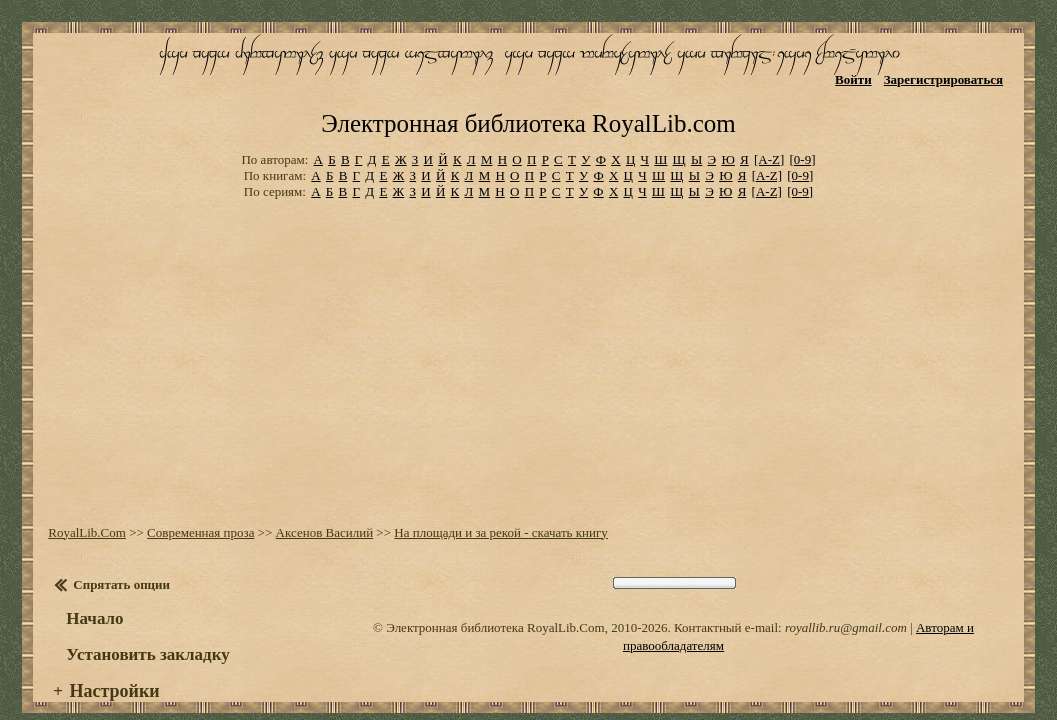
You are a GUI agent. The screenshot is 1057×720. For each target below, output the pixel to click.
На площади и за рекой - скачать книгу (498, 499)
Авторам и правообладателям (945, 594)
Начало (91, 585)
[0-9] (803, 129)
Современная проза (197, 499)
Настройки (111, 658)
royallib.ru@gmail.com (794, 594)
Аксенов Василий (321, 499)
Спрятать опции (118, 551)
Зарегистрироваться (947, 77)
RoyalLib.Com (84, 499)
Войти (857, 77)
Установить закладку (145, 621)
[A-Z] (769, 129)
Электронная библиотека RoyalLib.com (528, 95)
